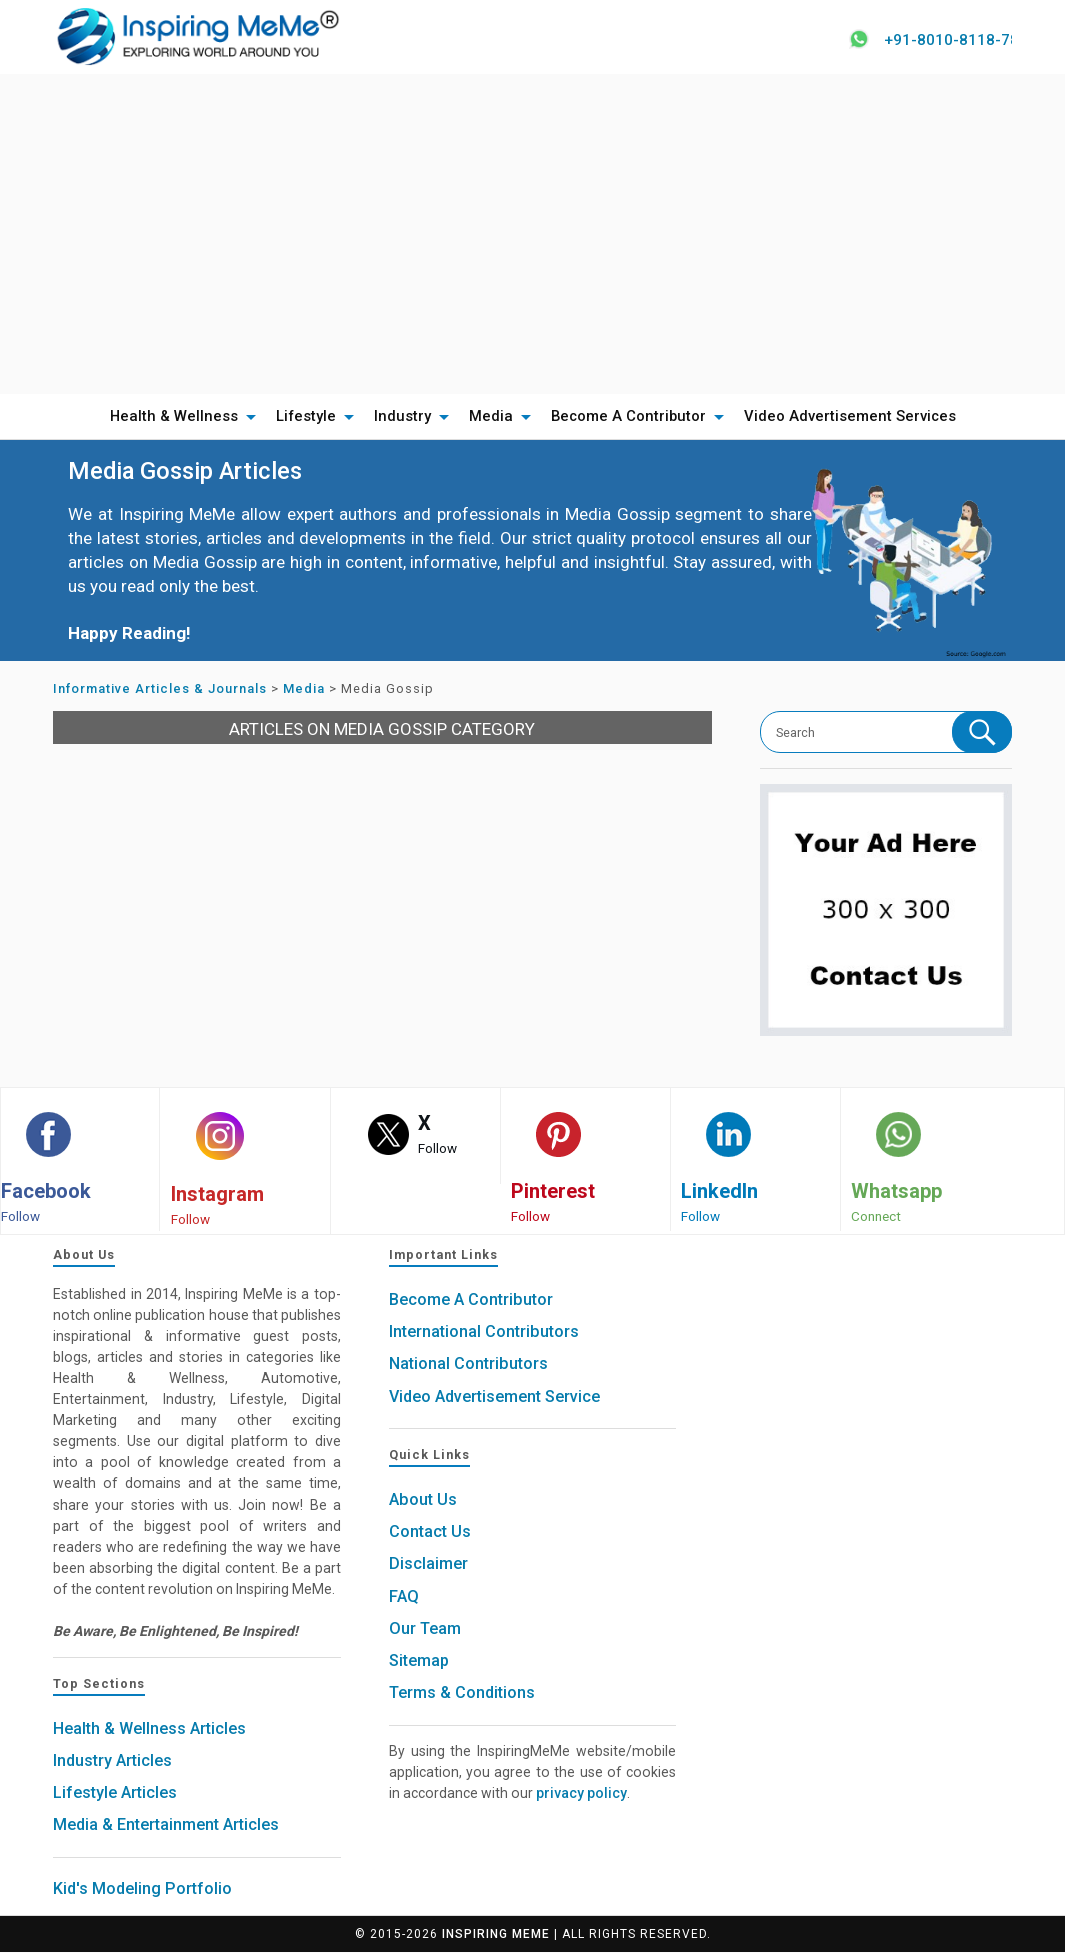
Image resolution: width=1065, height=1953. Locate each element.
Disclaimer (428, 1564)
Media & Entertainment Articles (166, 1825)
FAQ (404, 1597)
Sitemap (419, 1661)
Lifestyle (306, 417)
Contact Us (430, 1532)
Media (491, 417)
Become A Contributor (628, 417)
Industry (402, 417)
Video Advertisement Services (850, 417)
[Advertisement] (532, 234)
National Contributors (468, 1364)
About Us (423, 1500)
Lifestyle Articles (115, 1793)
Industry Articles (112, 1761)
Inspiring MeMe (496, 1935)
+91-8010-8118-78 (946, 40)
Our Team (425, 1629)
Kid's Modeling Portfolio (142, 1889)
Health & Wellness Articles (149, 1729)
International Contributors (484, 1332)
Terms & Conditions (462, 1693)
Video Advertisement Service (494, 1397)
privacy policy (581, 1794)
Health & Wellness (174, 417)
